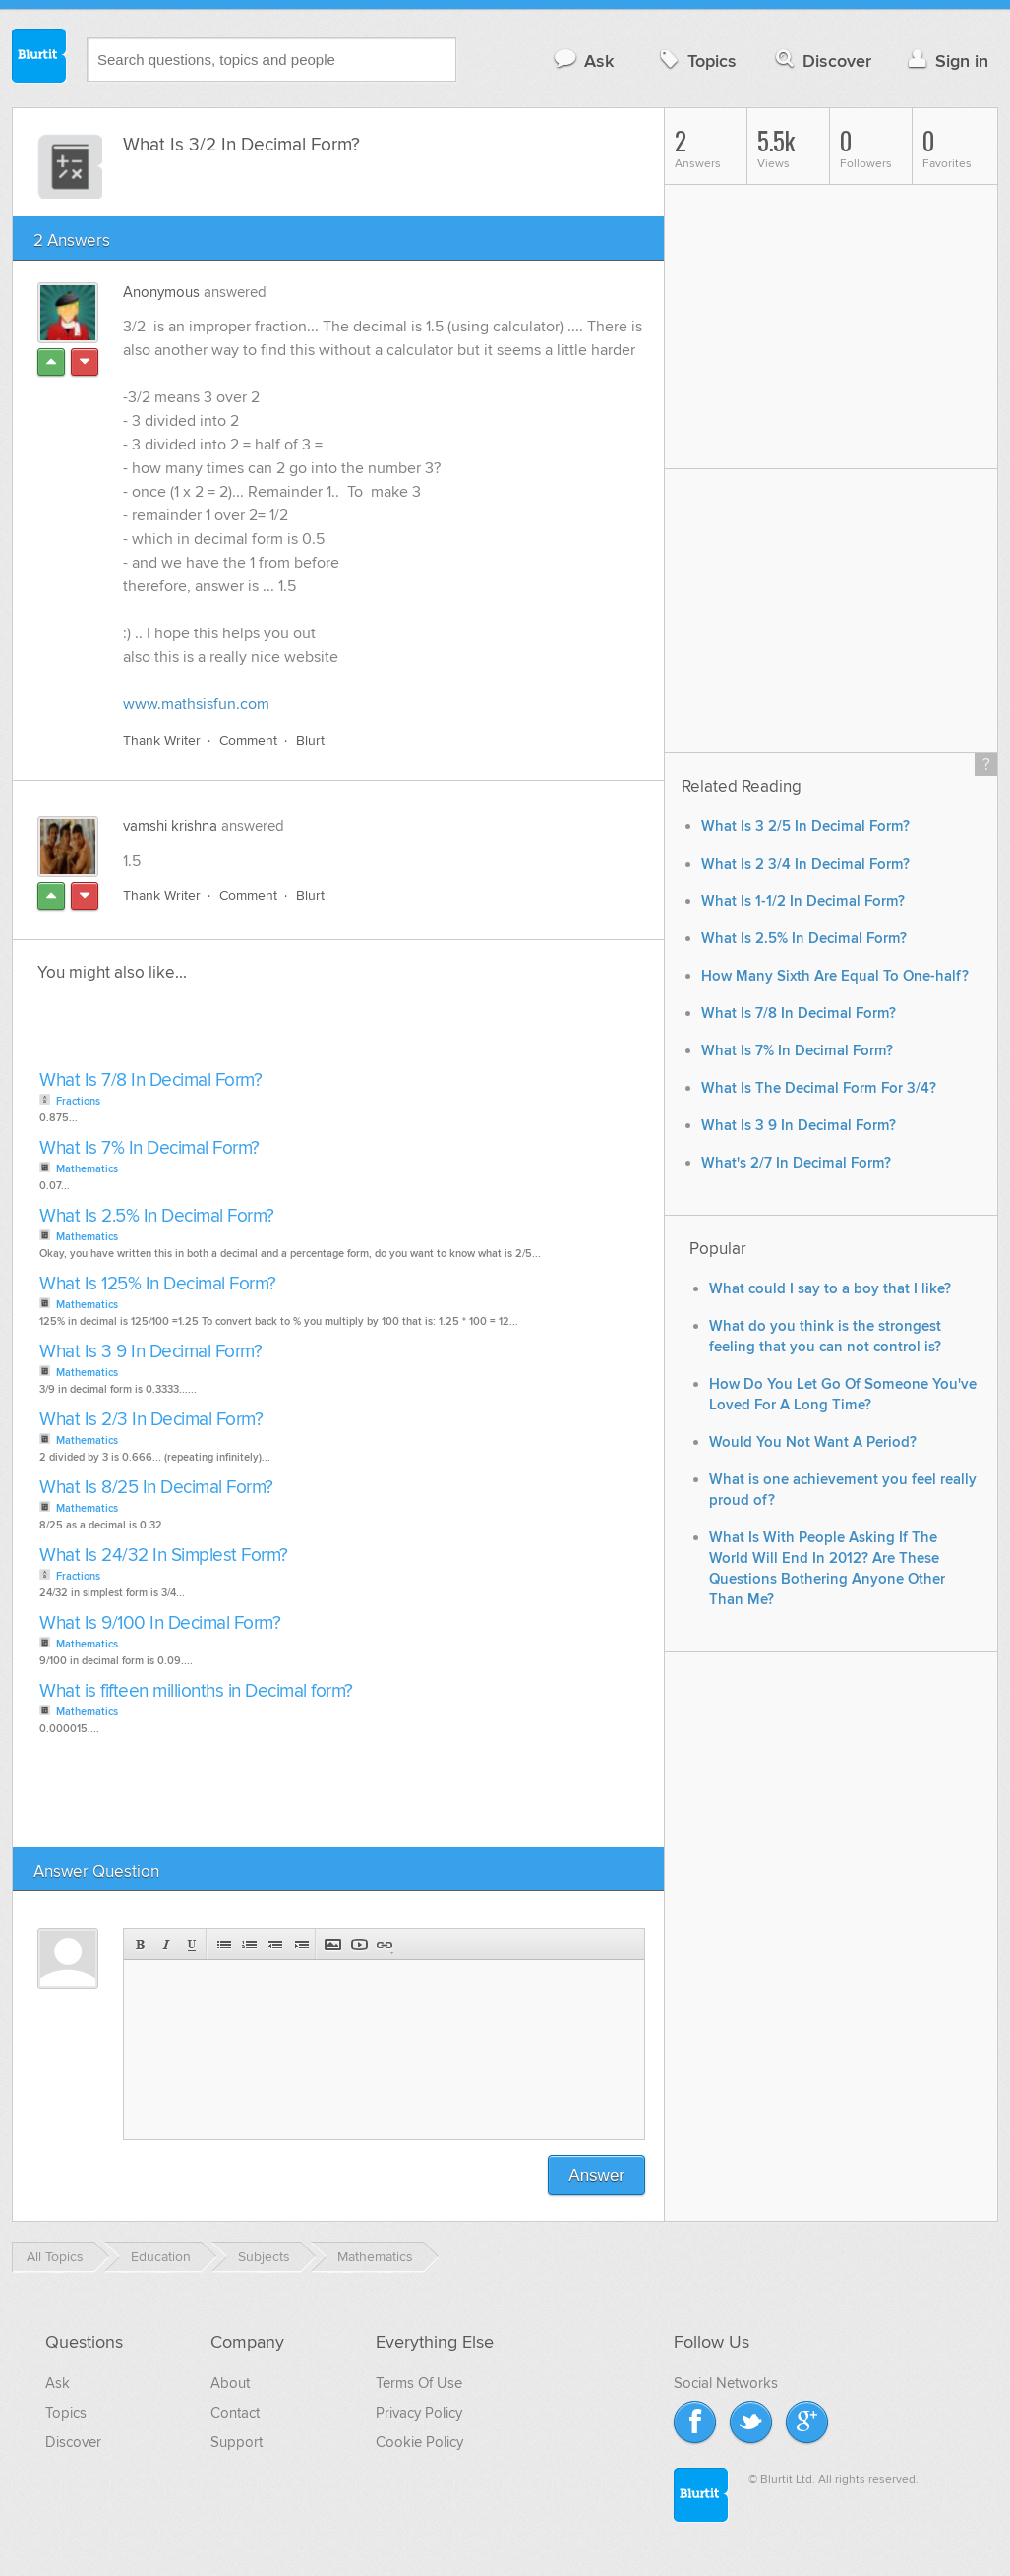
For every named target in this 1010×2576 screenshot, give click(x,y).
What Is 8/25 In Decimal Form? (156, 1487)
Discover (821, 60)
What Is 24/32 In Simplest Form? (163, 1555)
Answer (596, 2175)
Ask (583, 60)
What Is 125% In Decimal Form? (157, 1284)
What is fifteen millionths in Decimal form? (196, 1691)
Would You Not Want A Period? (813, 1442)
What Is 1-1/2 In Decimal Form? (803, 901)
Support (236, 2442)
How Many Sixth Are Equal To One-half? (835, 976)
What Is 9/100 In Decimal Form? (159, 1623)
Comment (248, 740)
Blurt (310, 740)
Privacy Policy (419, 2413)
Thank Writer (162, 740)
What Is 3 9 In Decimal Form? (150, 1352)
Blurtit (39, 58)
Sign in (945, 60)
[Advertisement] (260, 1031)
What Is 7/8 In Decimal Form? (150, 1080)
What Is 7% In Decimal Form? (149, 1148)
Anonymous (161, 292)
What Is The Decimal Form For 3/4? (818, 1088)
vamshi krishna (170, 826)
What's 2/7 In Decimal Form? (796, 1163)
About (230, 2383)
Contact (235, 2413)
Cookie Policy (419, 2442)
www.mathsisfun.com (196, 704)
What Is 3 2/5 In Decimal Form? (805, 826)
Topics (696, 60)
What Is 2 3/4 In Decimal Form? (805, 864)
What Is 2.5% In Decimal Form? (156, 1216)
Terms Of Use (419, 2383)
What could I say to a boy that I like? (830, 1289)
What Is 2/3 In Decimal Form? (151, 1419)
